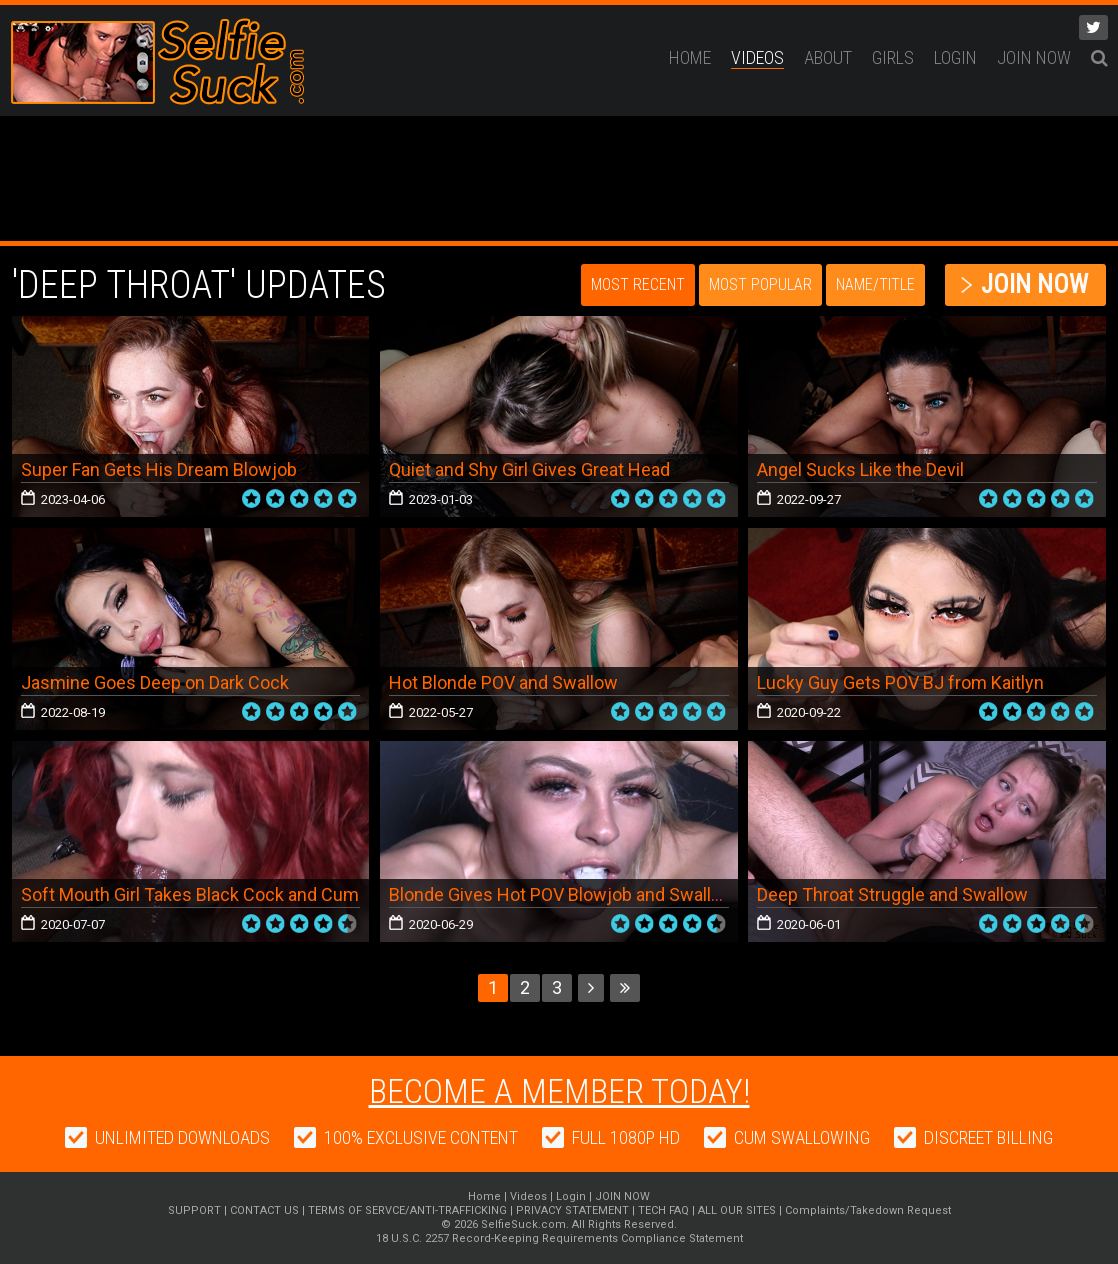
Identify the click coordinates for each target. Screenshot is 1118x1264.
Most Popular (760, 284)
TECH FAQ (663, 1210)
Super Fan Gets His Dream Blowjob (159, 469)
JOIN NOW (1034, 57)
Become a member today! (559, 1091)
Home (690, 57)
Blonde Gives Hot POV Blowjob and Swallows (567, 894)
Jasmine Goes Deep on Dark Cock (155, 682)
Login (955, 57)
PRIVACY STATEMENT (572, 1210)
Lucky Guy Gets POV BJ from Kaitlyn (900, 682)
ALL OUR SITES (737, 1210)
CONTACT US (264, 1210)
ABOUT (828, 57)
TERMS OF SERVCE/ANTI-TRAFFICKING (407, 1210)
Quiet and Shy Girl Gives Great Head (529, 469)
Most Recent (638, 284)
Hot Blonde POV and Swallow (503, 682)
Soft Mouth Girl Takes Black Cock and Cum (190, 894)
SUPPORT (194, 1210)
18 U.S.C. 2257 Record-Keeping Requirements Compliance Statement (559, 1238)
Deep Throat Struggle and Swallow (892, 894)
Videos (757, 57)
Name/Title (875, 284)
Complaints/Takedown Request (868, 1210)
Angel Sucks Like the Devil (860, 469)
